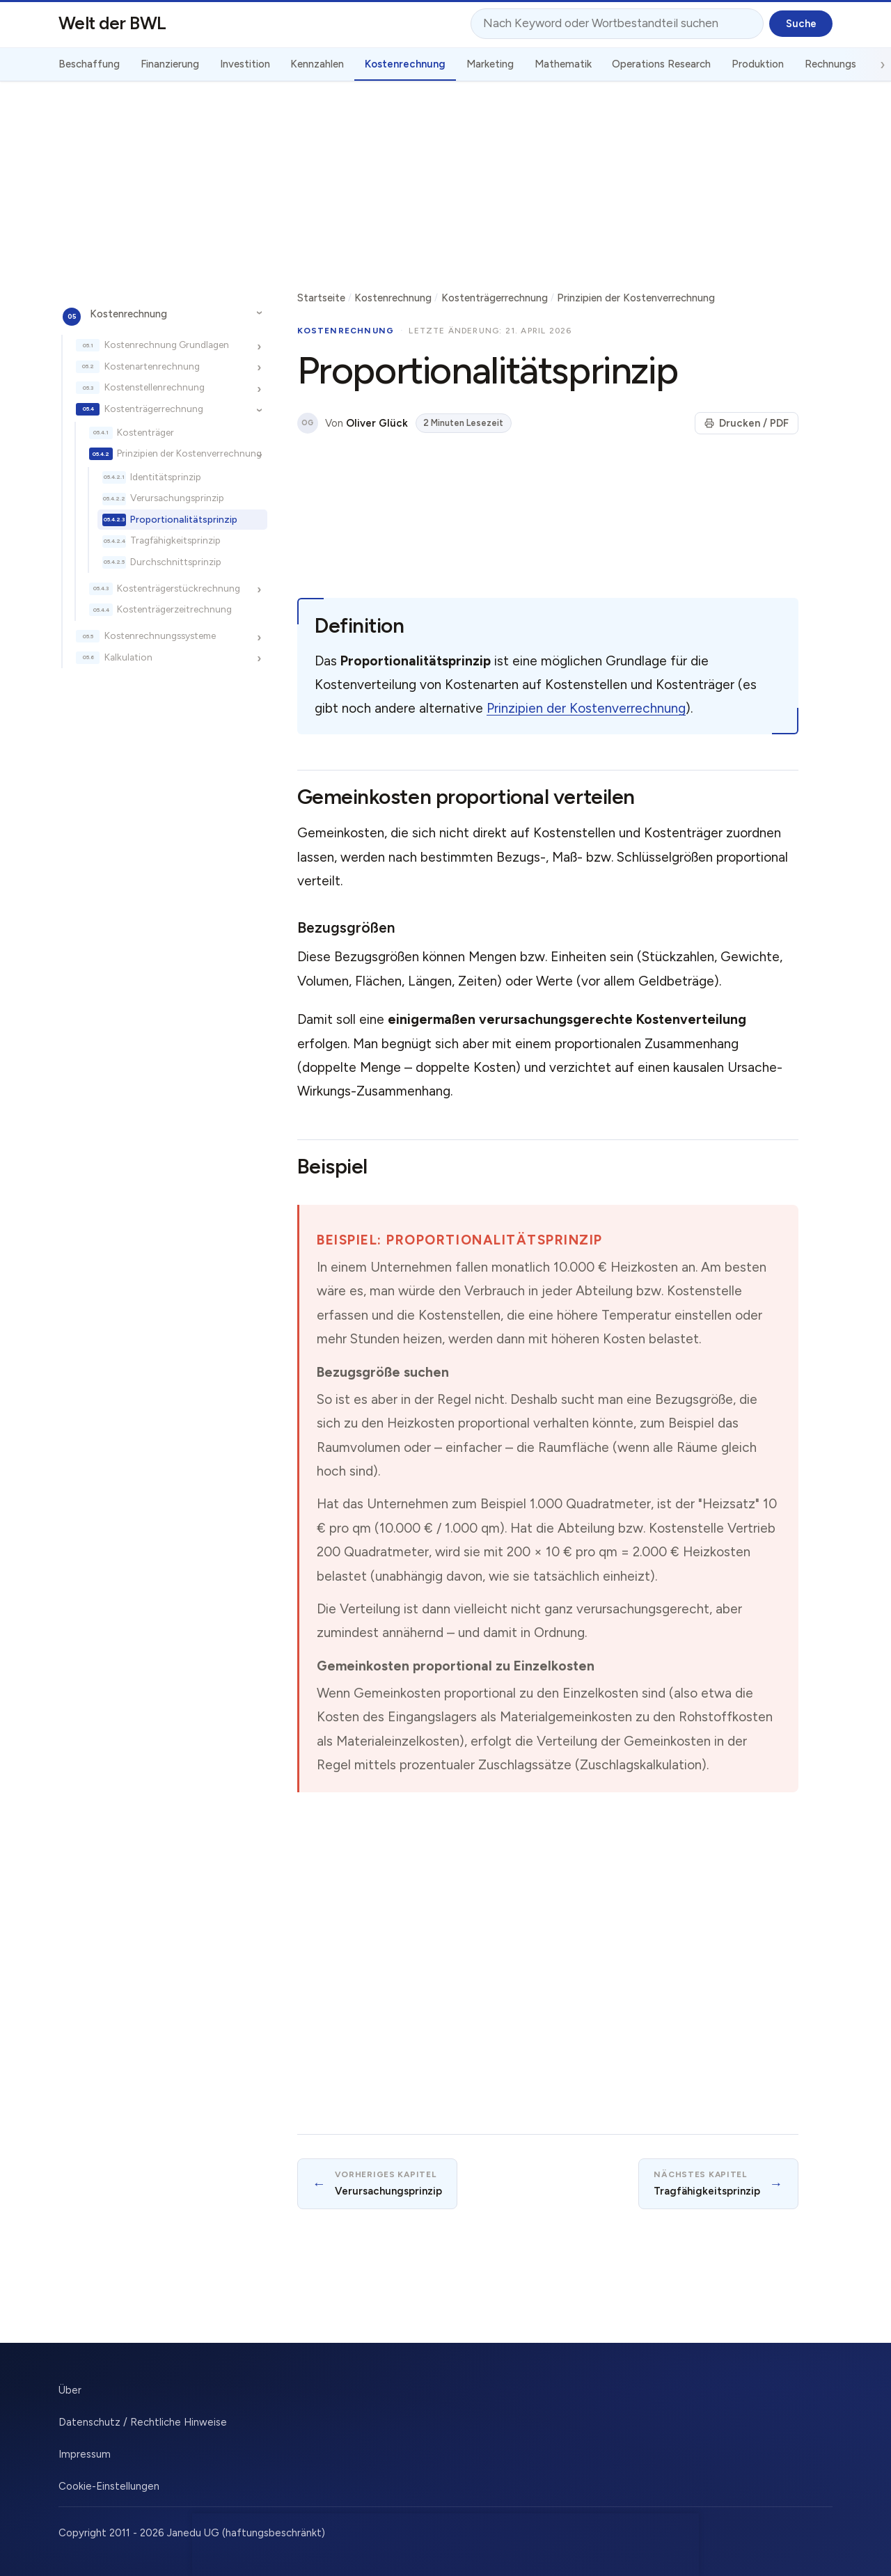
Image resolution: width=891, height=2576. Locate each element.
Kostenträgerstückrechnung (178, 588)
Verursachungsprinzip (177, 497)
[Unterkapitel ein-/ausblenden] (259, 313)
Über (69, 2390)
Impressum (84, 2454)
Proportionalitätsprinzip (183, 519)
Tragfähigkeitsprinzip (175, 540)
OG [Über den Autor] (307, 422)
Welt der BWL (112, 23)
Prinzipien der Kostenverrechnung (189, 453)
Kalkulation (128, 657)
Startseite (321, 298)
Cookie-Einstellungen (108, 2486)
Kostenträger (145, 432)
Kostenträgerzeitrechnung (174, 609)
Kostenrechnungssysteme (160, 635)
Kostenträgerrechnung (153, 408)
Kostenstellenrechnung (154, 387)
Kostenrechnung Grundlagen (166, 344)
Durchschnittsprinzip (175, 561)
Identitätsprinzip (165, 476)
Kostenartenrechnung (152, 366)
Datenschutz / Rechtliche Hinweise (142, 2422)
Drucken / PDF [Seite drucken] (746, 423)
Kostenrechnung (128, 314)
